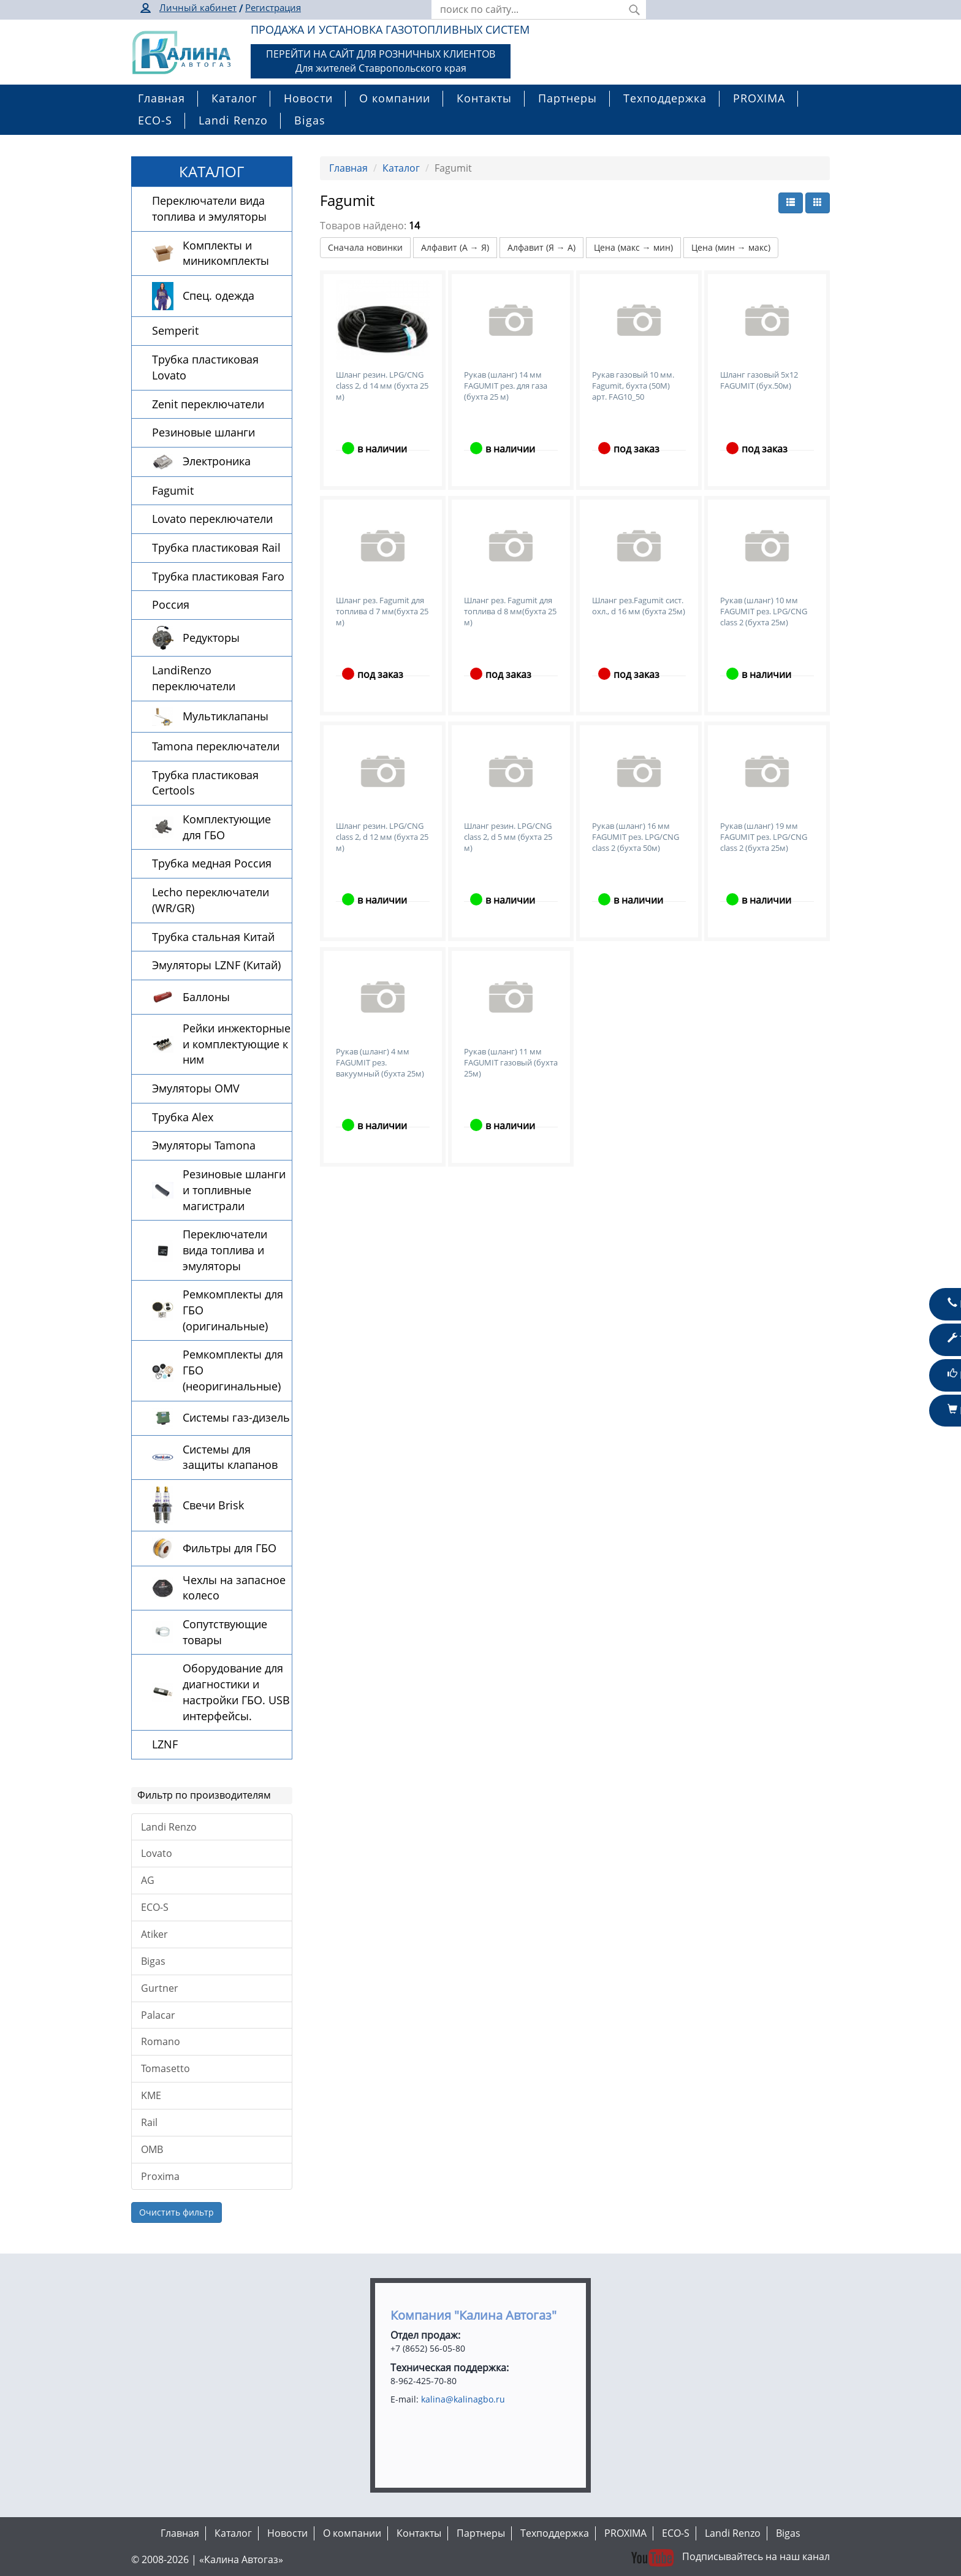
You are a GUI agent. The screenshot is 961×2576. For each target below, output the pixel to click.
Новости (308, 98)
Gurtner (159, 1988)
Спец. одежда (218, 295)
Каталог (234, 98)
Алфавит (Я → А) (541, 247)
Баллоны (206, 996)
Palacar (158, 2015)
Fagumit (173, 490)
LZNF (165, 1744)
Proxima (160, 2176)
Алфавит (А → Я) (455, 247)
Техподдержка (665, 98)
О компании (394, 98)
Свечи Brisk (213, 1505)
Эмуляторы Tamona (204, 1145)
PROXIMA (759, 98)
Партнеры (567, 98)
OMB (152, 2149)
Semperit (175, 330)
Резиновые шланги (203, 432)
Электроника (217, 461)
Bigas (309, 120)
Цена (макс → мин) (633, 247)
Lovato (156, 1853)
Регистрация (273, 7)
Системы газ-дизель (236, 1417)
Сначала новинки (365, 247)
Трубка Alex (182, 1117)
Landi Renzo (233, 120)
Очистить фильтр (176, 2212)
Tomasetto (165, 2068)
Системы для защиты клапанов (230, 1457)
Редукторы (211, 637)
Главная (161, 98)
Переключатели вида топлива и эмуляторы (209, 208)
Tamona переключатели (215, 746)
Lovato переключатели (212, 518)
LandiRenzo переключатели (193, 678)
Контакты (484, 98)
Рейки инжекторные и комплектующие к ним (237, 1044)
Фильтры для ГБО (229, 1548)
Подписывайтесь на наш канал (729, 2556)
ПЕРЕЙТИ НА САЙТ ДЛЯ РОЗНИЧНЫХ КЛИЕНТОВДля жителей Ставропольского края (380, 61)
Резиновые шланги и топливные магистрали (234, 1190)
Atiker (154, 1934)
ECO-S (155, 120)
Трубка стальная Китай (213, 936)
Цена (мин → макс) (730, 247)
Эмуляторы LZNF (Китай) (216, 965)
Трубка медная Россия (212, 863)
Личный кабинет (198, 7)
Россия (170, 604)
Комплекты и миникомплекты (226, 253)
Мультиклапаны (225, 716)
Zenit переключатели (208, 404)
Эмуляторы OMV (196, 1088)
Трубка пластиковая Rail (216, 547)
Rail (149, 2122)
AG (147, 1880)
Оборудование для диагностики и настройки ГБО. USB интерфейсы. (236, 1692)
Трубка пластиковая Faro (218, 576)
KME (151, 2095)
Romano (160, 2041)
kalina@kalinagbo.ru (463, 2399)
